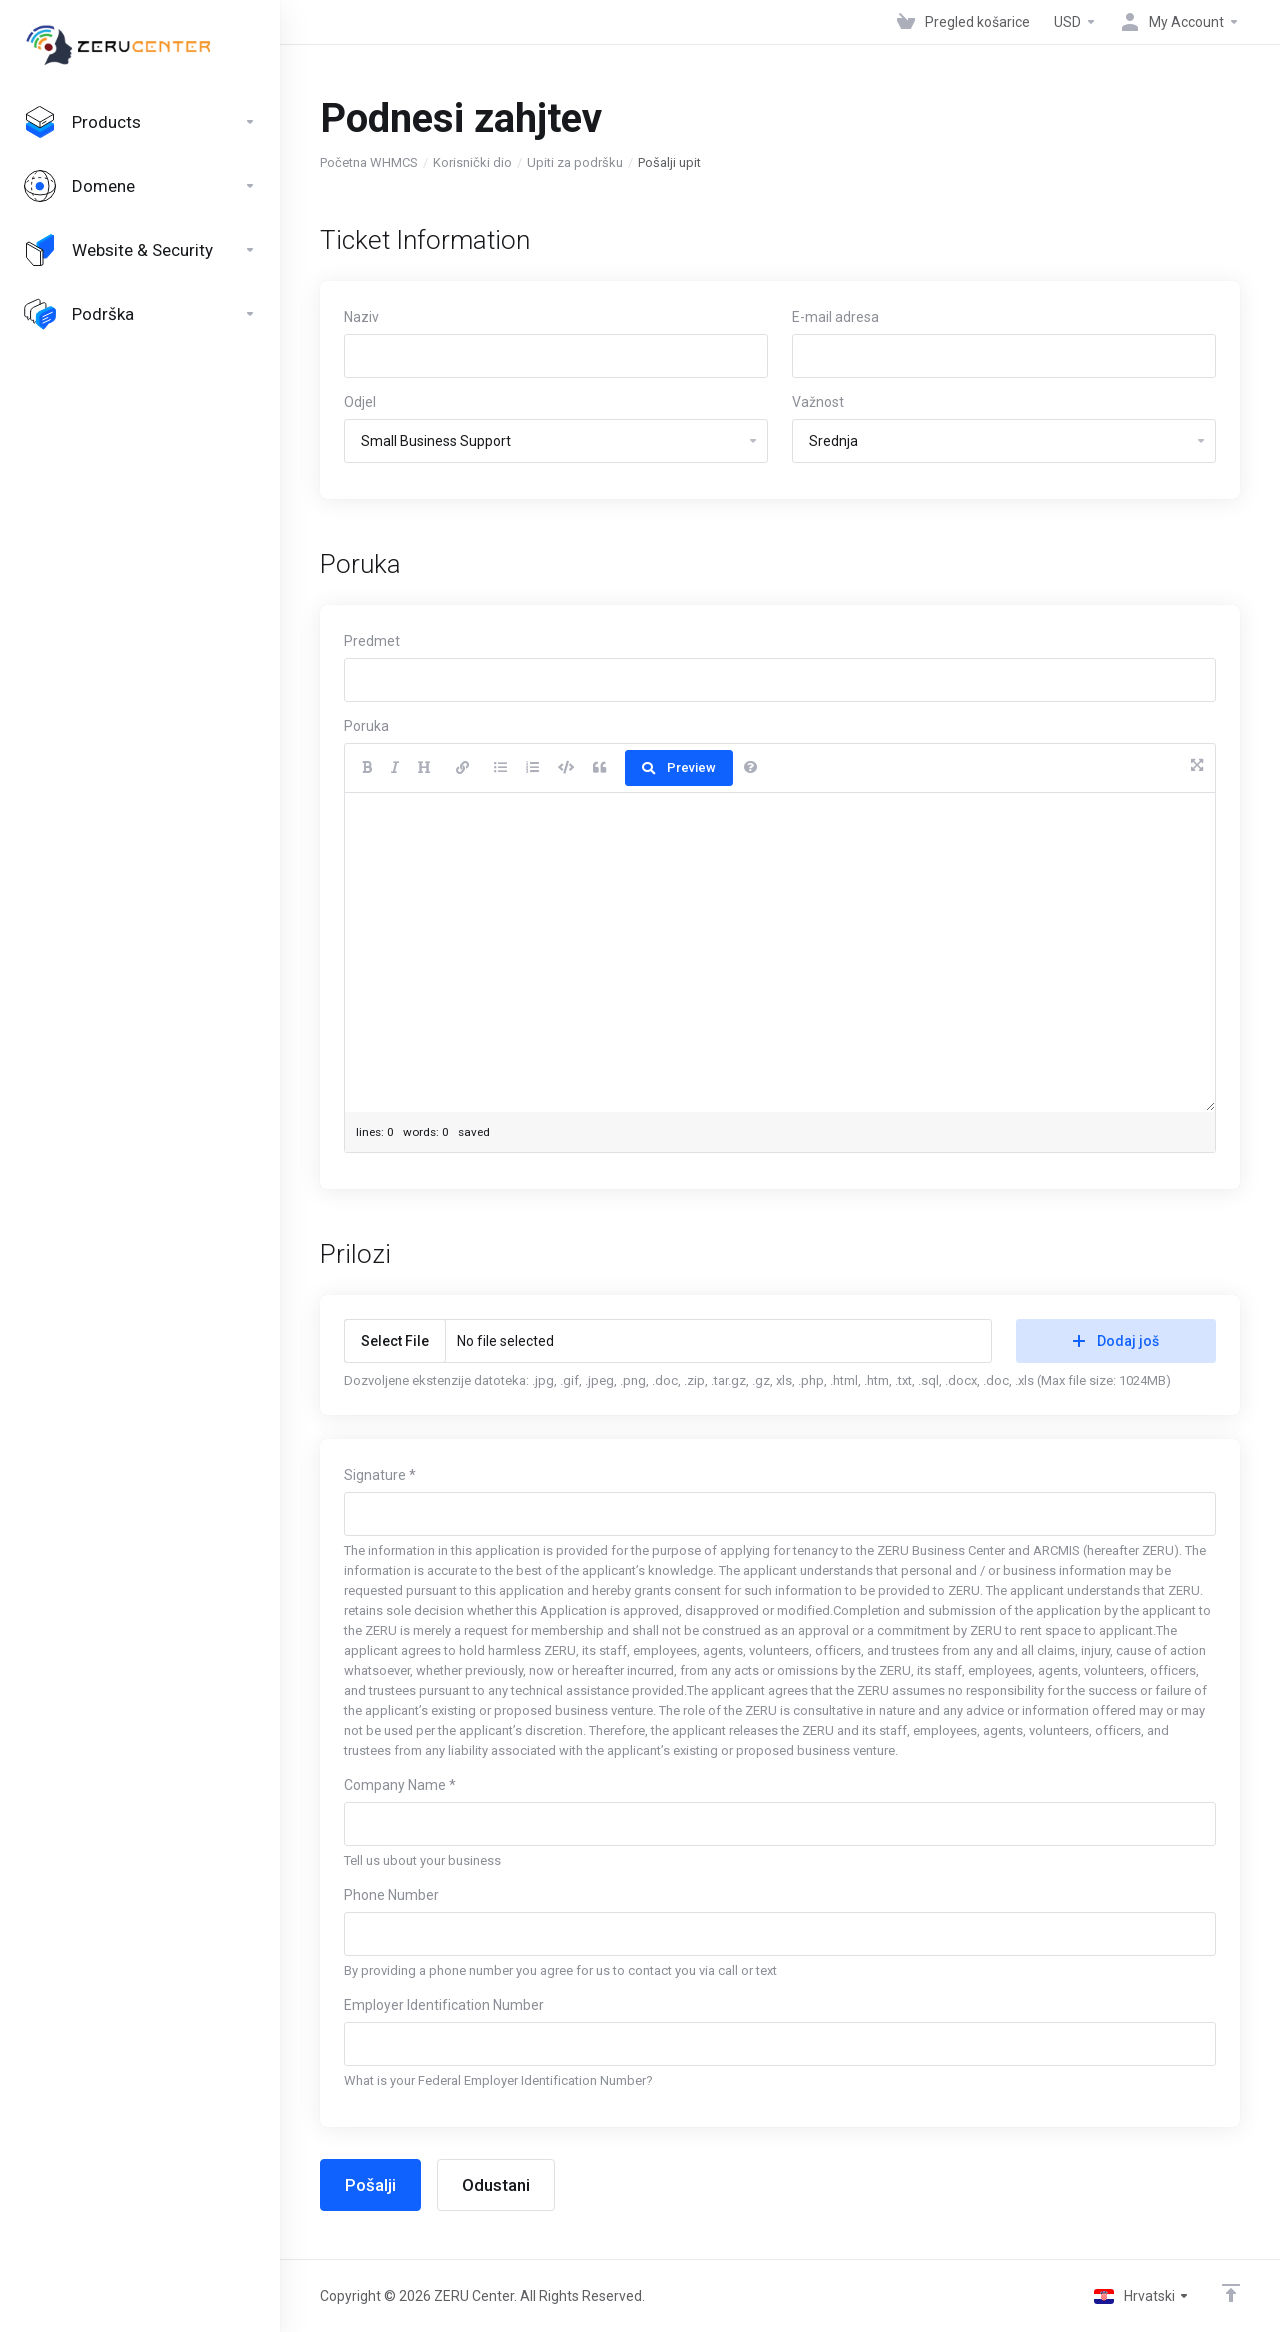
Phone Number (391, 1895)
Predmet (372, 641)
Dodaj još (1116, 1341)
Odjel (360, 402)
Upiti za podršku (575, 162)
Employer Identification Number (444, 2005)
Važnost (818, 402)
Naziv (361, 317)
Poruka (366, 726)
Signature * (380, 1475)
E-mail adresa (835, 317)
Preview (679, 767)
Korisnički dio (472, 162)
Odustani (496, 2185)
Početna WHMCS (369, 162)
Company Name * (400, 1785)
